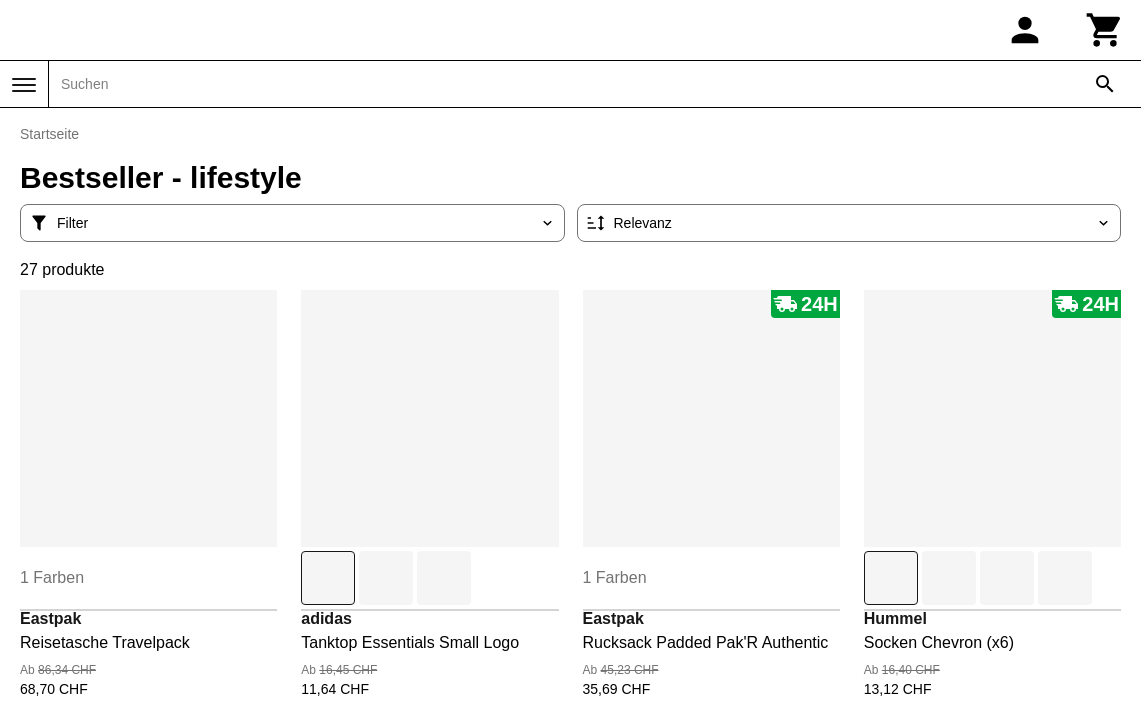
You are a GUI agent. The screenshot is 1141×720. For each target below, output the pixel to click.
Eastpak (50, 618)
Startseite (49, 134)
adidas (326, 618)
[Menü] (24, 85)
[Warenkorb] (1105, 30)
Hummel (895, 618)
